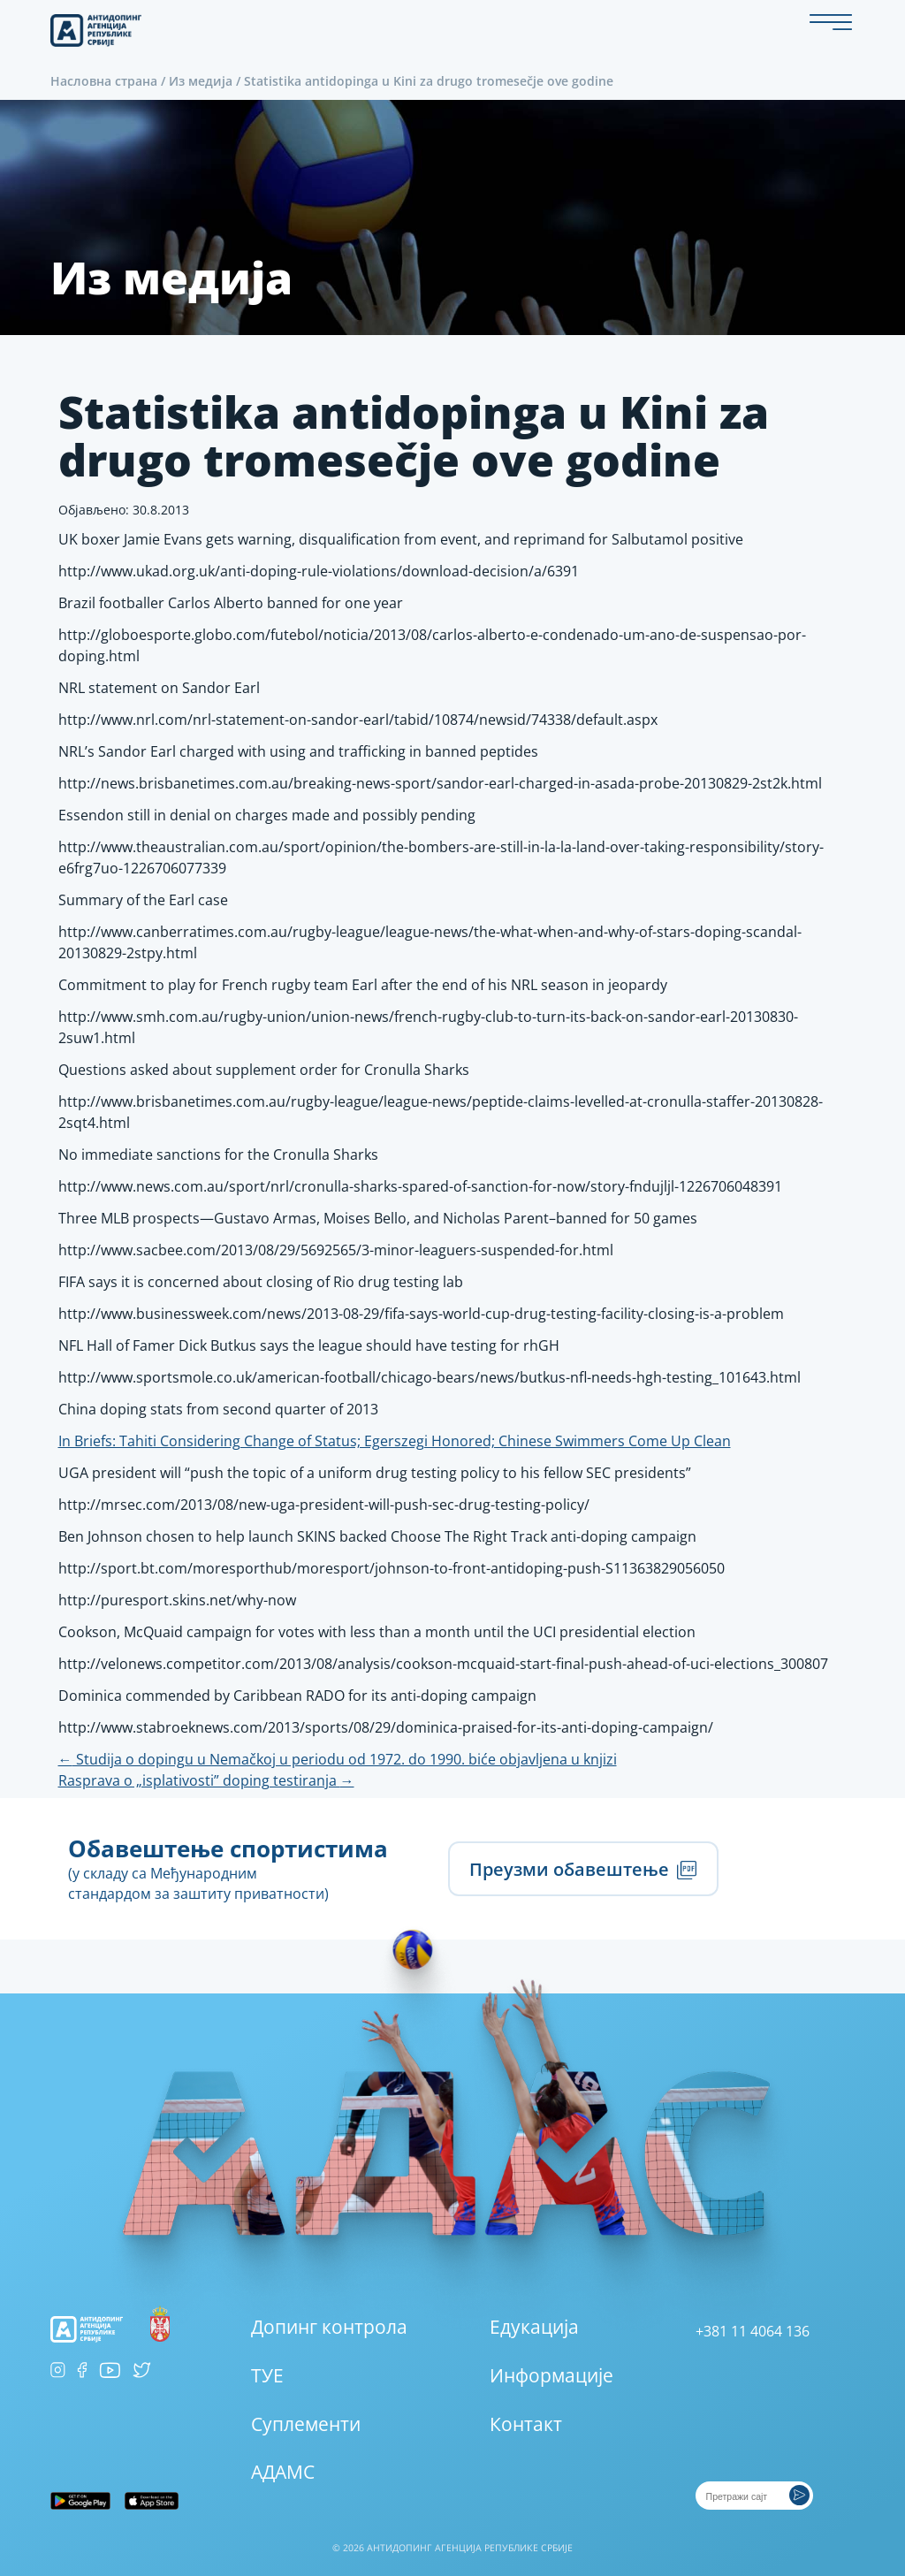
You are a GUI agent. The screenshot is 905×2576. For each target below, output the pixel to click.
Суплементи (306, 2424)
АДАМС (283, 2471)
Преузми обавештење (582, 1868)
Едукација (534, 2326)
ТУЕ (267, 2375)
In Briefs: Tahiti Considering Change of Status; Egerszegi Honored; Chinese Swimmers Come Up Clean (394, 1441)
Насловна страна (103, 80)
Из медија (200, 80)
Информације (551, 2375)
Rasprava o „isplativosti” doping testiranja (206, 1780)
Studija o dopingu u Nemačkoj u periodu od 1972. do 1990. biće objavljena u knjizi (337, 1759)
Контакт (526, 2424)
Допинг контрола (329, 2326)
